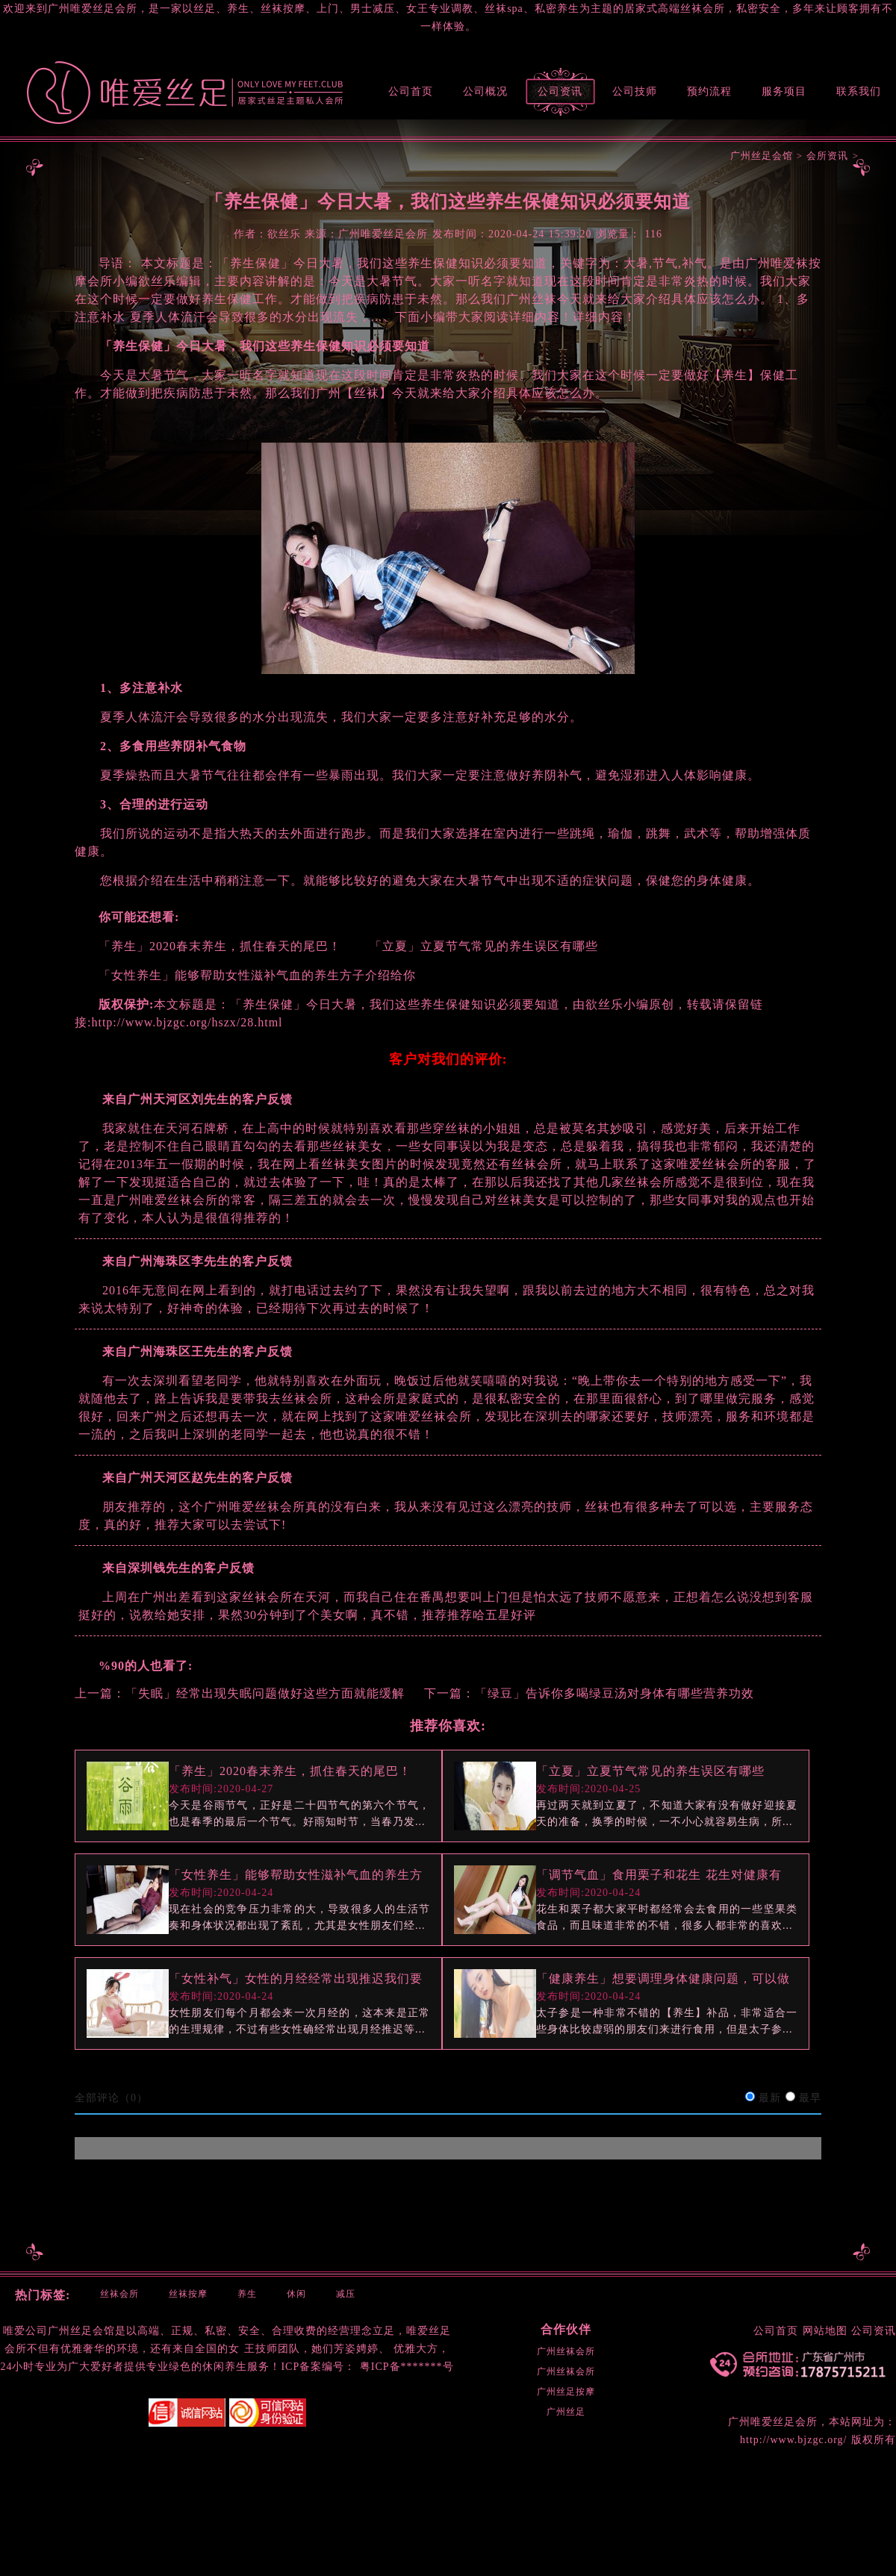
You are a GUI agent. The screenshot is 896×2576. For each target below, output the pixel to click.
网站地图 (825, 2330)
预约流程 (709, 91)
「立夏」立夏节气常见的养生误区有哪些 (650, 1771)
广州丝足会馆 (761, 155)
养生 (247, 2294)
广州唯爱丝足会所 (773, 2421)
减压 (345, 2294)
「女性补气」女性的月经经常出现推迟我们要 (296, 1978)
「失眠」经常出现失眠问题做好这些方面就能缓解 (265, 1693)
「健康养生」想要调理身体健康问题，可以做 (663, 1978)
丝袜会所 (119, 2294)
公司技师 (634, 91)
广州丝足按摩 (566, 2391)
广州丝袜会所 (566, 2351)
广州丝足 (566, 2412)
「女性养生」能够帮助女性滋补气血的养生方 (296, 1874)
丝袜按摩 (188, 2294)
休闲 (296, 2294)
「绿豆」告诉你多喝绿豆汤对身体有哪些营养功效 (614, 1693)
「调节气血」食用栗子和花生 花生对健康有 (659, 1874)
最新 (770, 2097)
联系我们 (858, 91)
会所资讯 (827, 155)
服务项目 (784, 91)
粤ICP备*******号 (407, 2366)
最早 (810, 2097)
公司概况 (485, 91)
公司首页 (410, 91)
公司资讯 (560, 91)
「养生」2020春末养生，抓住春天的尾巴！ (290, 1771)
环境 (127, 2348)
